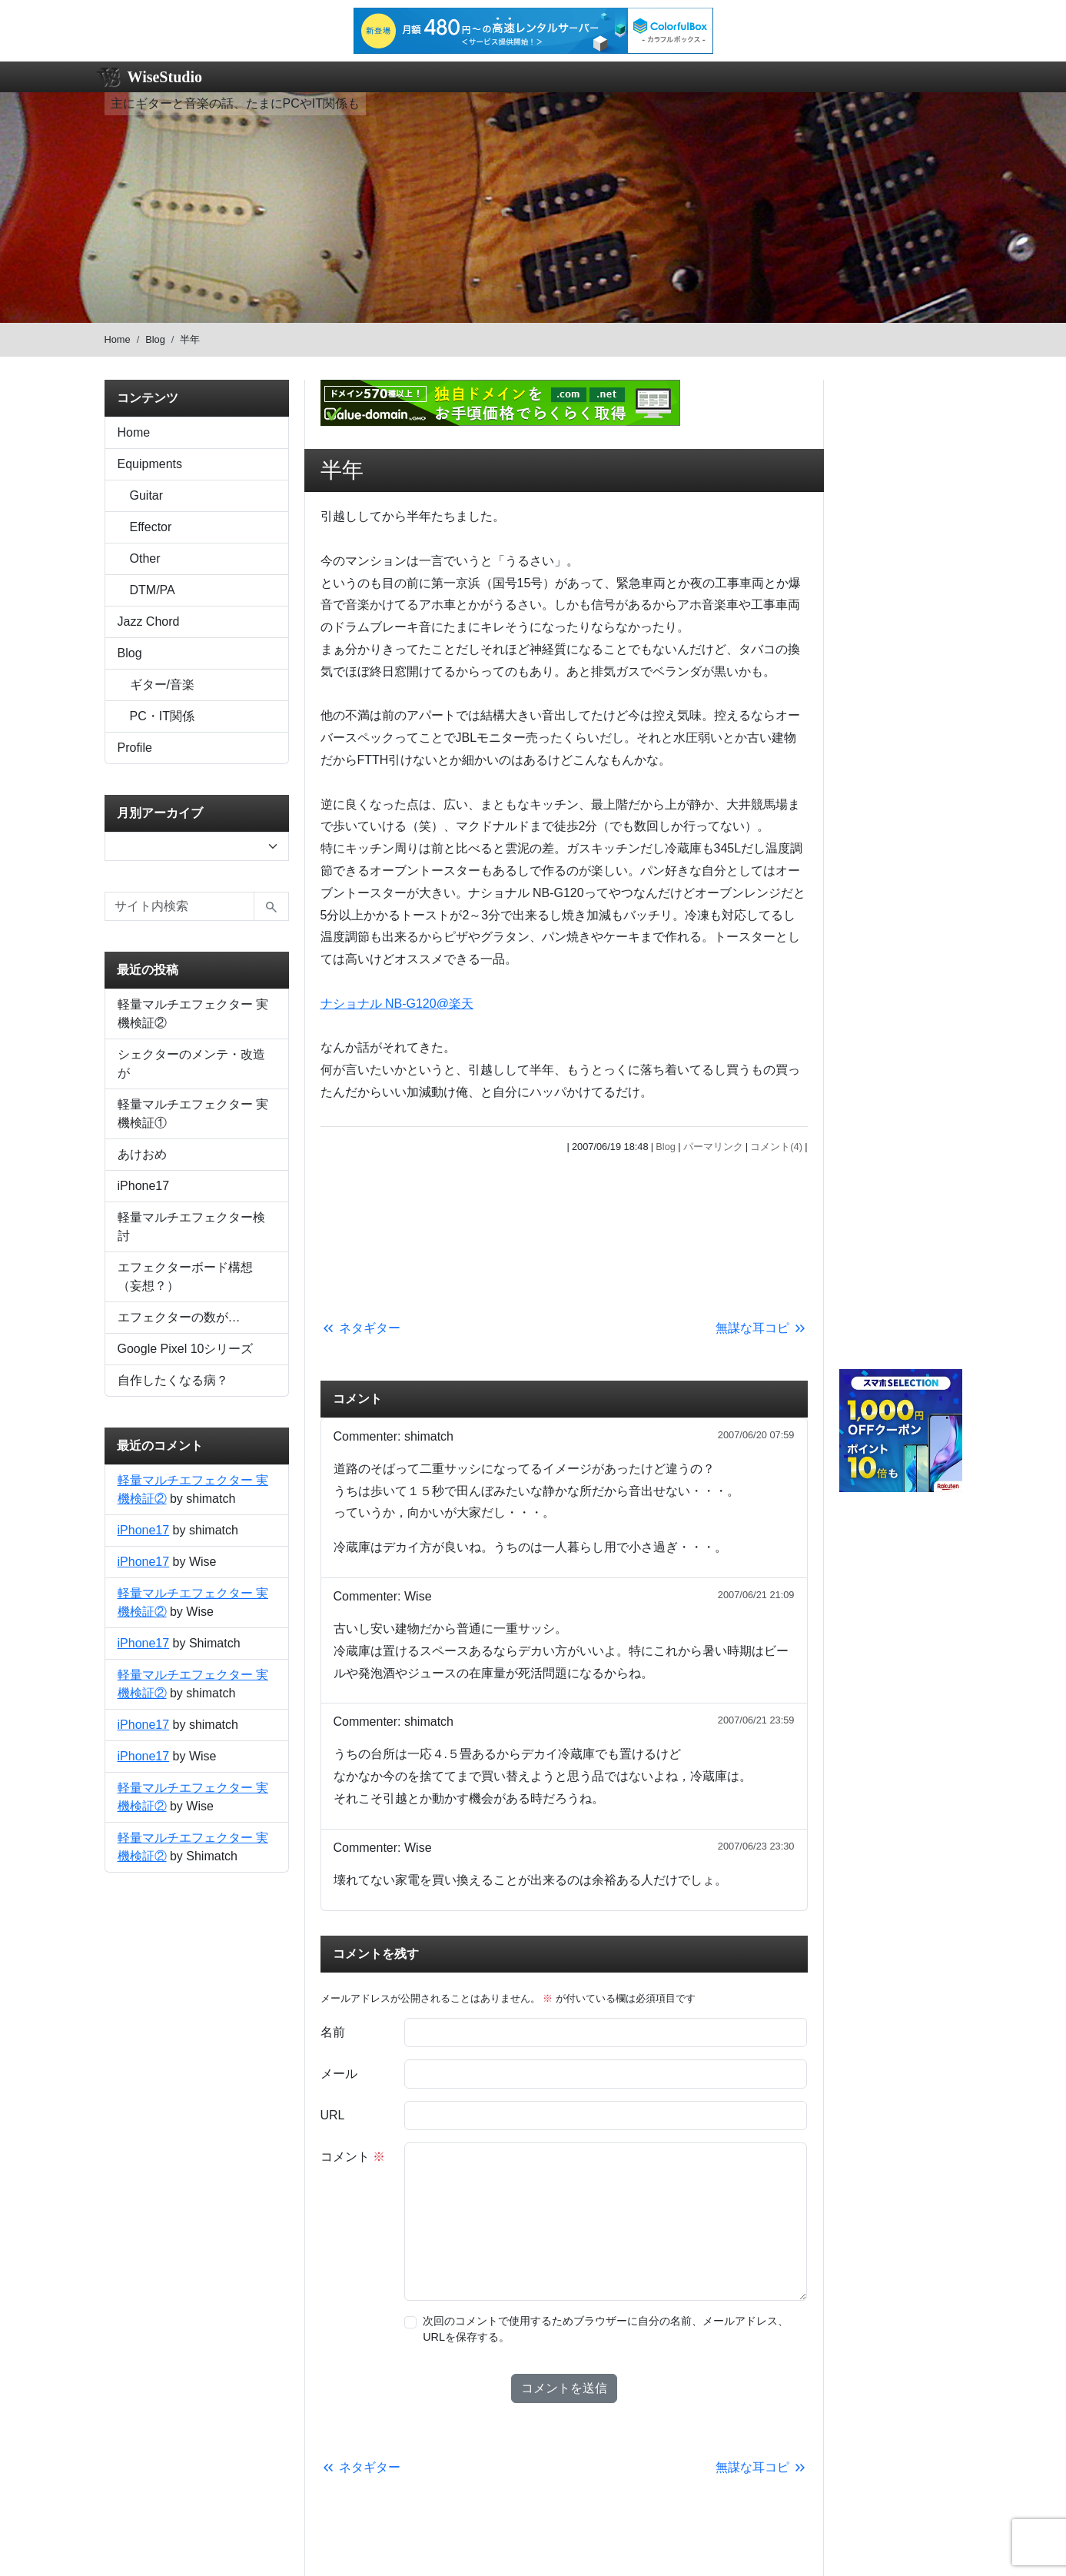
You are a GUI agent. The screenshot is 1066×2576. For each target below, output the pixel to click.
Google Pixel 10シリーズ (186, 1348)
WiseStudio (165, 76)
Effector (151, 526)
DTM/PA (152, 590)
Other (145, 558)
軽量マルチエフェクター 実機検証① (193, 1113)
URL (332, 2115)
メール (338, 2073)
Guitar (147, 495)
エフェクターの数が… (179, 1317)
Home (118, 339)
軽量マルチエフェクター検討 (191, 1226)
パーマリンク (713, 1146)
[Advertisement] (564, 1233)
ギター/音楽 (162, 684)
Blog (155, 339)
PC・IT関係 (162, 716)
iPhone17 (144, 1185)
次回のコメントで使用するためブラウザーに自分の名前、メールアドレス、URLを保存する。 (606, 2329)
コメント (352, 2156)
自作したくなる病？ (173, 1380)
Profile (135, 747)
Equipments (150, 463)
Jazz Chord (149, 621)
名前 (332, 2032)
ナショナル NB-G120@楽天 (396, 1003)
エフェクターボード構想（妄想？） (185, 1276)
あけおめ (142, 1154)
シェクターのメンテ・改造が (191, 1063)
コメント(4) (776, 1146)
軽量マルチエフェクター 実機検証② (193, 1013)
